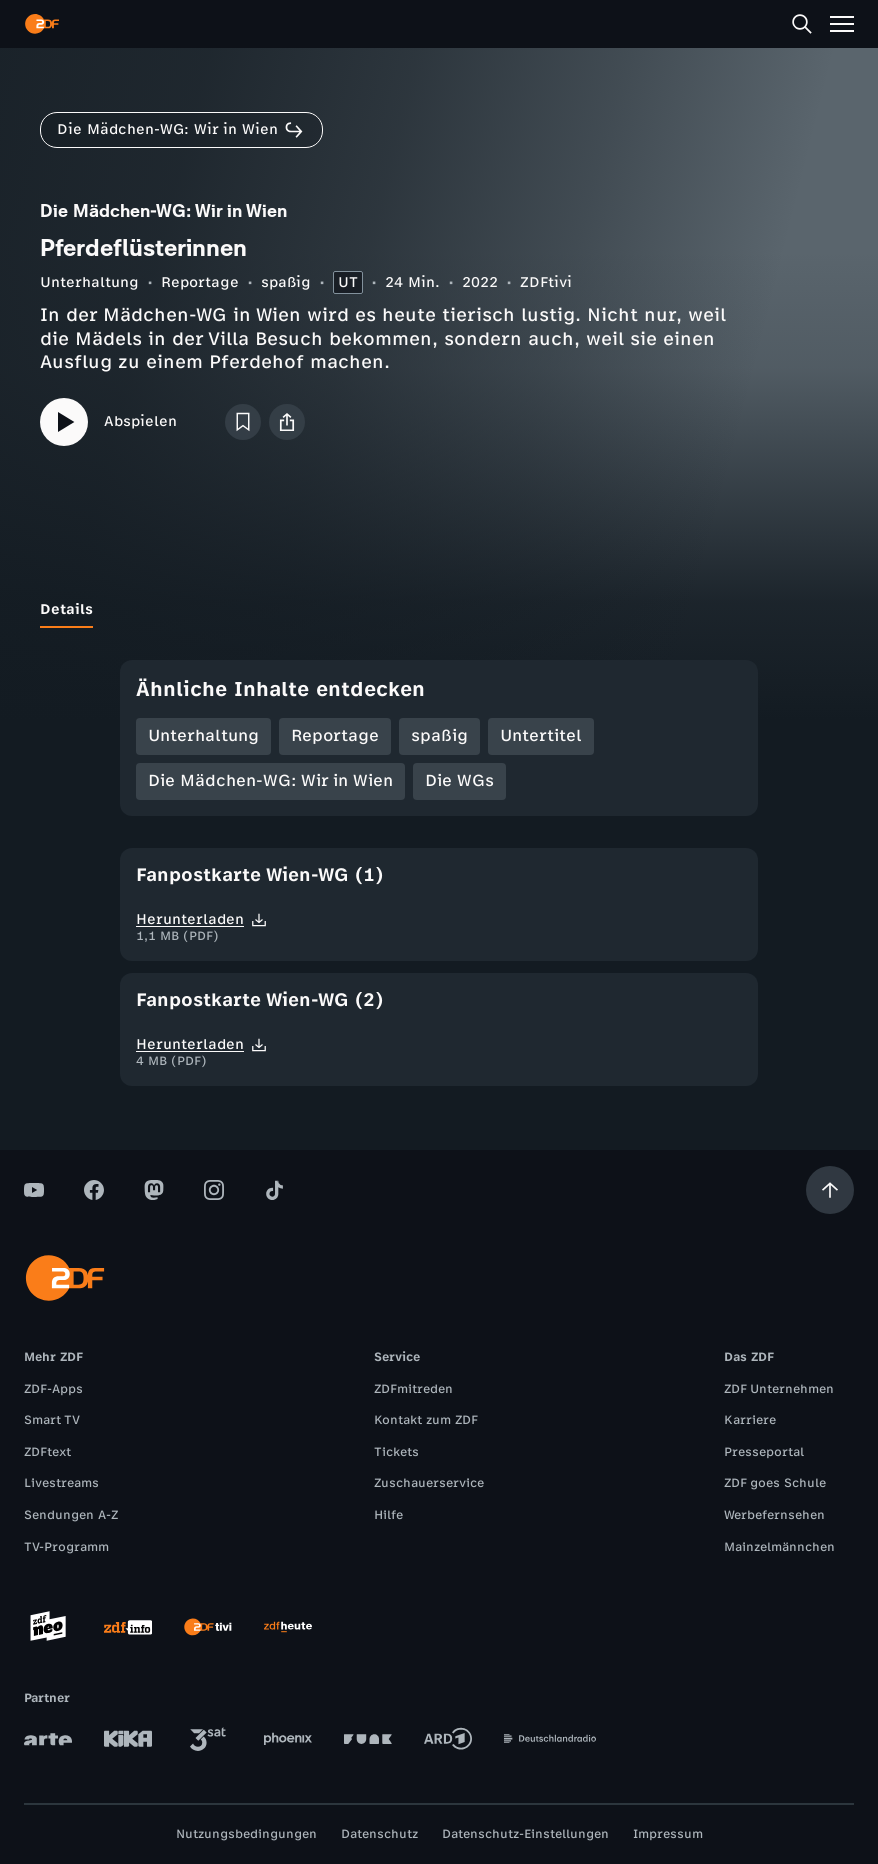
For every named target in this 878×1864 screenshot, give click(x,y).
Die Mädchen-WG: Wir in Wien (270, 780)
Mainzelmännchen (779, 1547)
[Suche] (802, 24)
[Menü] (842, 24)
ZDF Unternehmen (779, 1389)
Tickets (396, 1452)
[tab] (66, 610)
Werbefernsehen (774, 1515)
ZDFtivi (546, 282)
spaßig (286, 282)
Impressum (668, 1834)
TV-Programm (66, 1547)
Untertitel (541, 735)
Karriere (750, 1420)
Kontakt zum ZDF (426, 1420)
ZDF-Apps (53, 1389)
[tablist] (439, 610)
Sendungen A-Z (71, 1515)
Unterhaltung (89, 282)
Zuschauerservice (429, 1483)
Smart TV (52, 1420)
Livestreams (61, 1483)
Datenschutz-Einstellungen (525, 1834)
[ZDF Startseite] (42, 24)
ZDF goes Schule (775, 1483)
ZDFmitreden (413, 1389)
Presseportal (764, 1452)
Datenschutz (379, 1834)
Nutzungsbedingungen (246, 1834)
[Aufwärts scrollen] (830, 1190)
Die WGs (459, 780)
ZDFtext (47, 1452)
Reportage (200, 282)
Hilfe (388, 1515)
